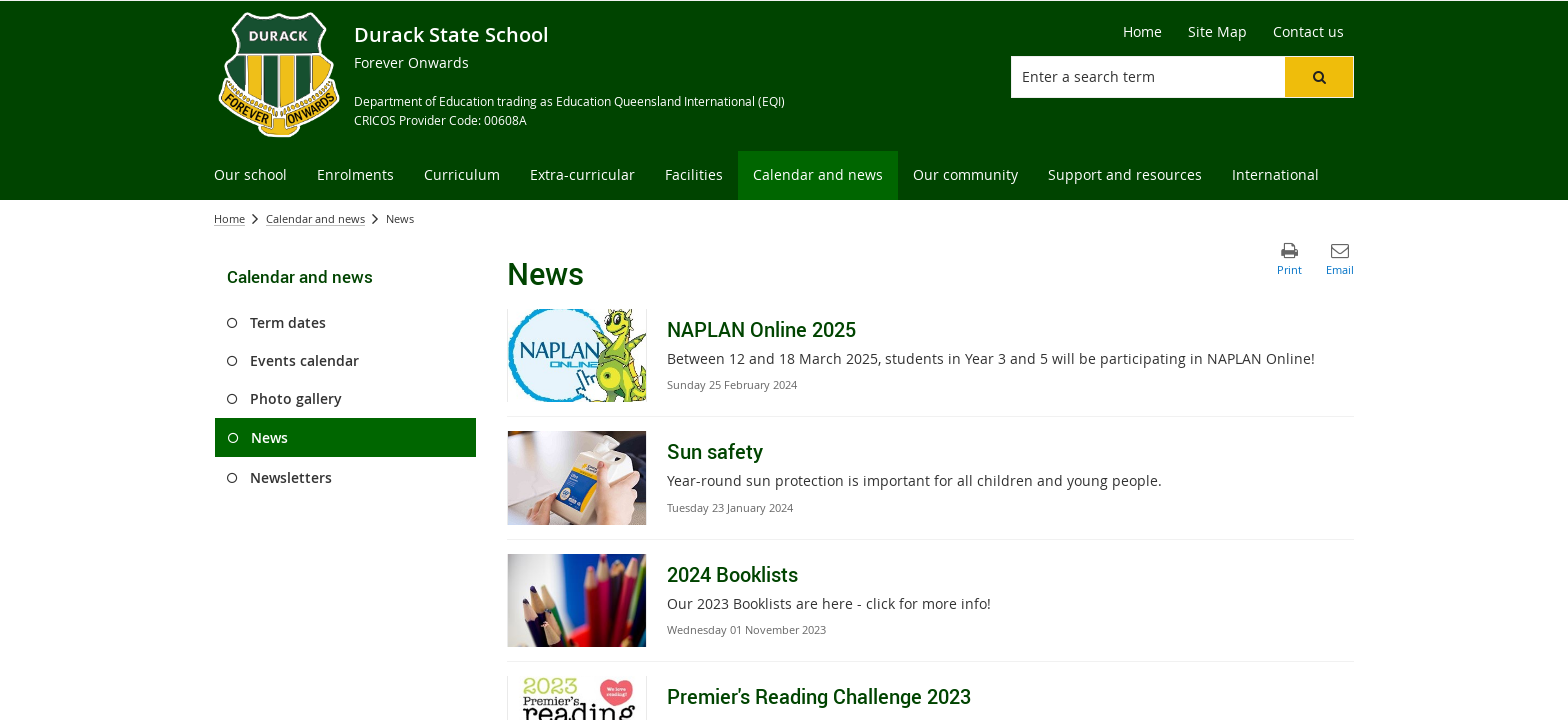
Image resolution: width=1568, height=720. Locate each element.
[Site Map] (1217, 32)
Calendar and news (315, 218)
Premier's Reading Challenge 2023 (819, 696)
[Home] (1142, 32)
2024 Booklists (732, 574)
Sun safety (715, 451)
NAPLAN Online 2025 (761, 329)
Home (229, 218)
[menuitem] (250, 175)
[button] (1319, 77)
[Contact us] (1308, 32)
